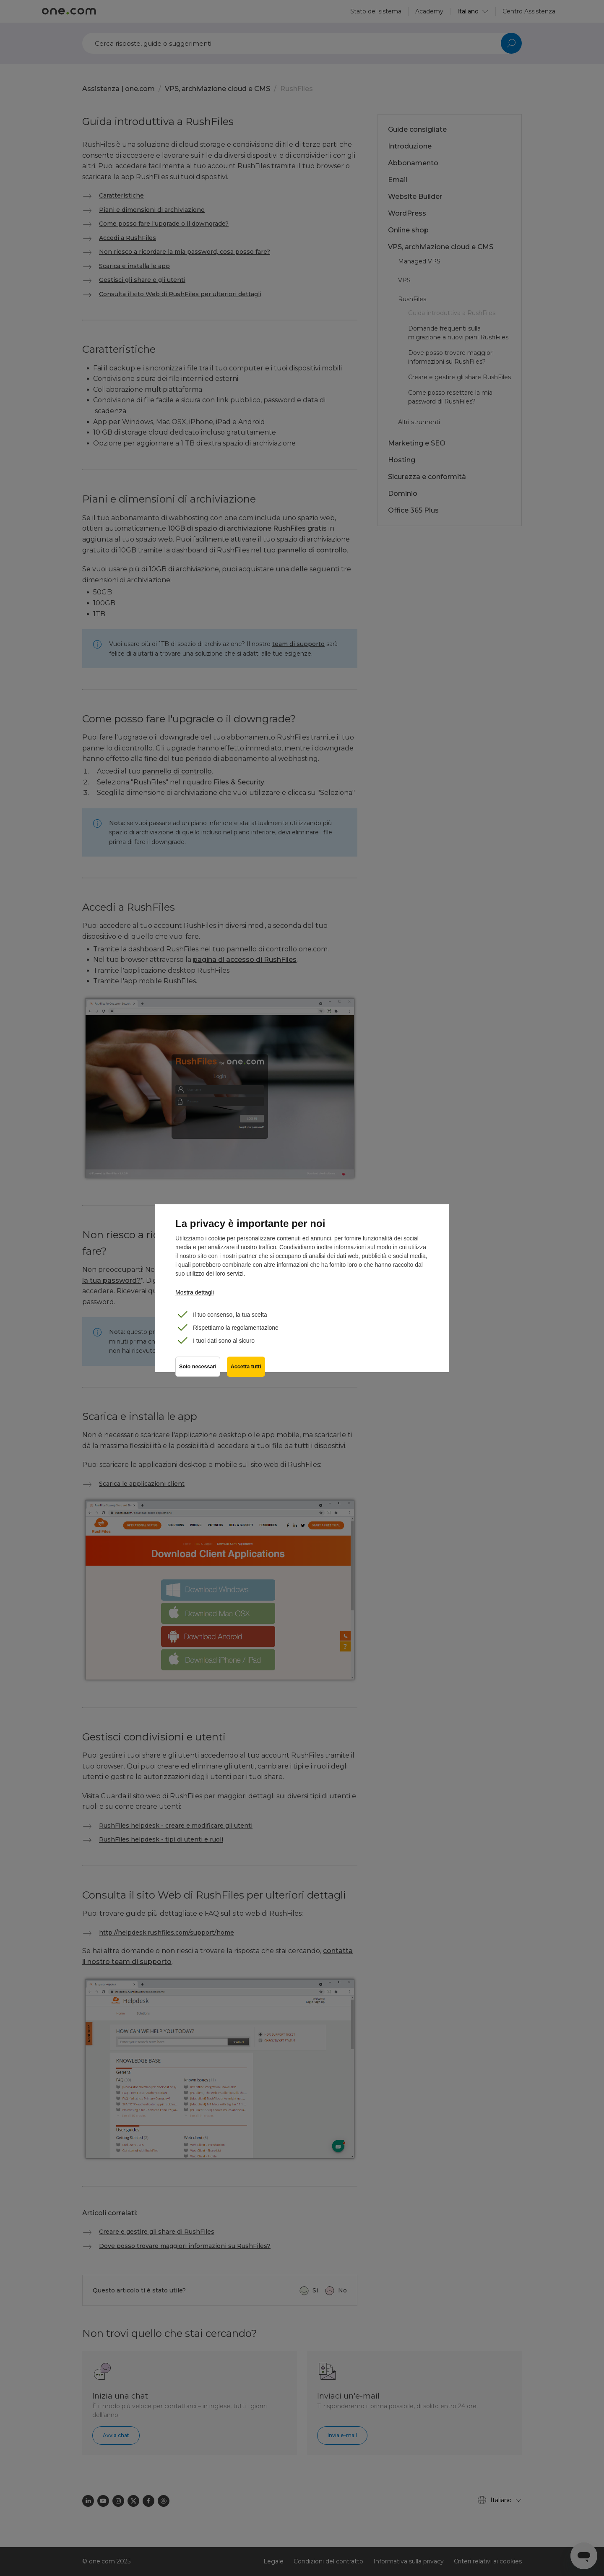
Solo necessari (197, 1367)
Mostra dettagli (194, 1292)
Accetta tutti (246, 1367)
